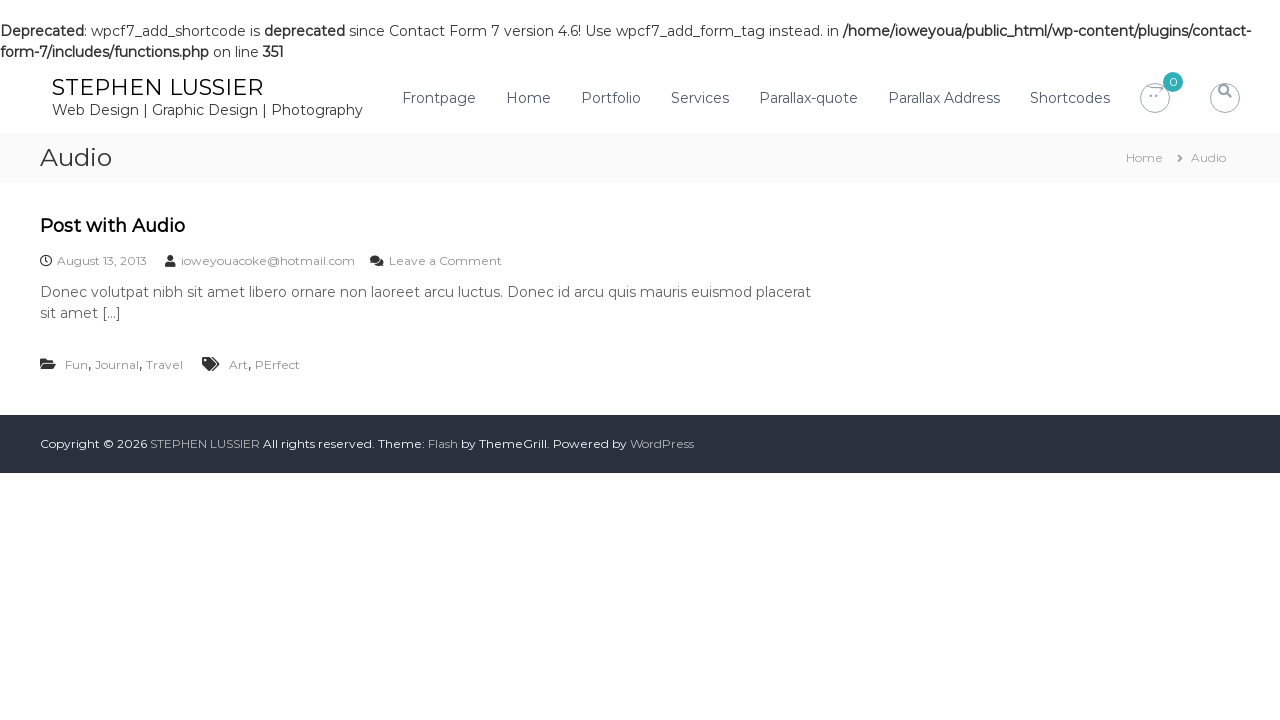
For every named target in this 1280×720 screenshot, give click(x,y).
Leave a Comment (445, 260)
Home (528, 98)
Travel (164, 364)
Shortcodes (1070, 98)
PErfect (277, 364)
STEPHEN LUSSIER (157, 87)
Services (700, 98)
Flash (443, 443)
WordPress (662, 443)
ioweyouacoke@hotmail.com (268, 260)
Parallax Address (944, 98)
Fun (76, 364)
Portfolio (611, 98)
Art (238, 364)
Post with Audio (112, 226)
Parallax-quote (808, 98)
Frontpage (439, 98)
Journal (117, 364)
